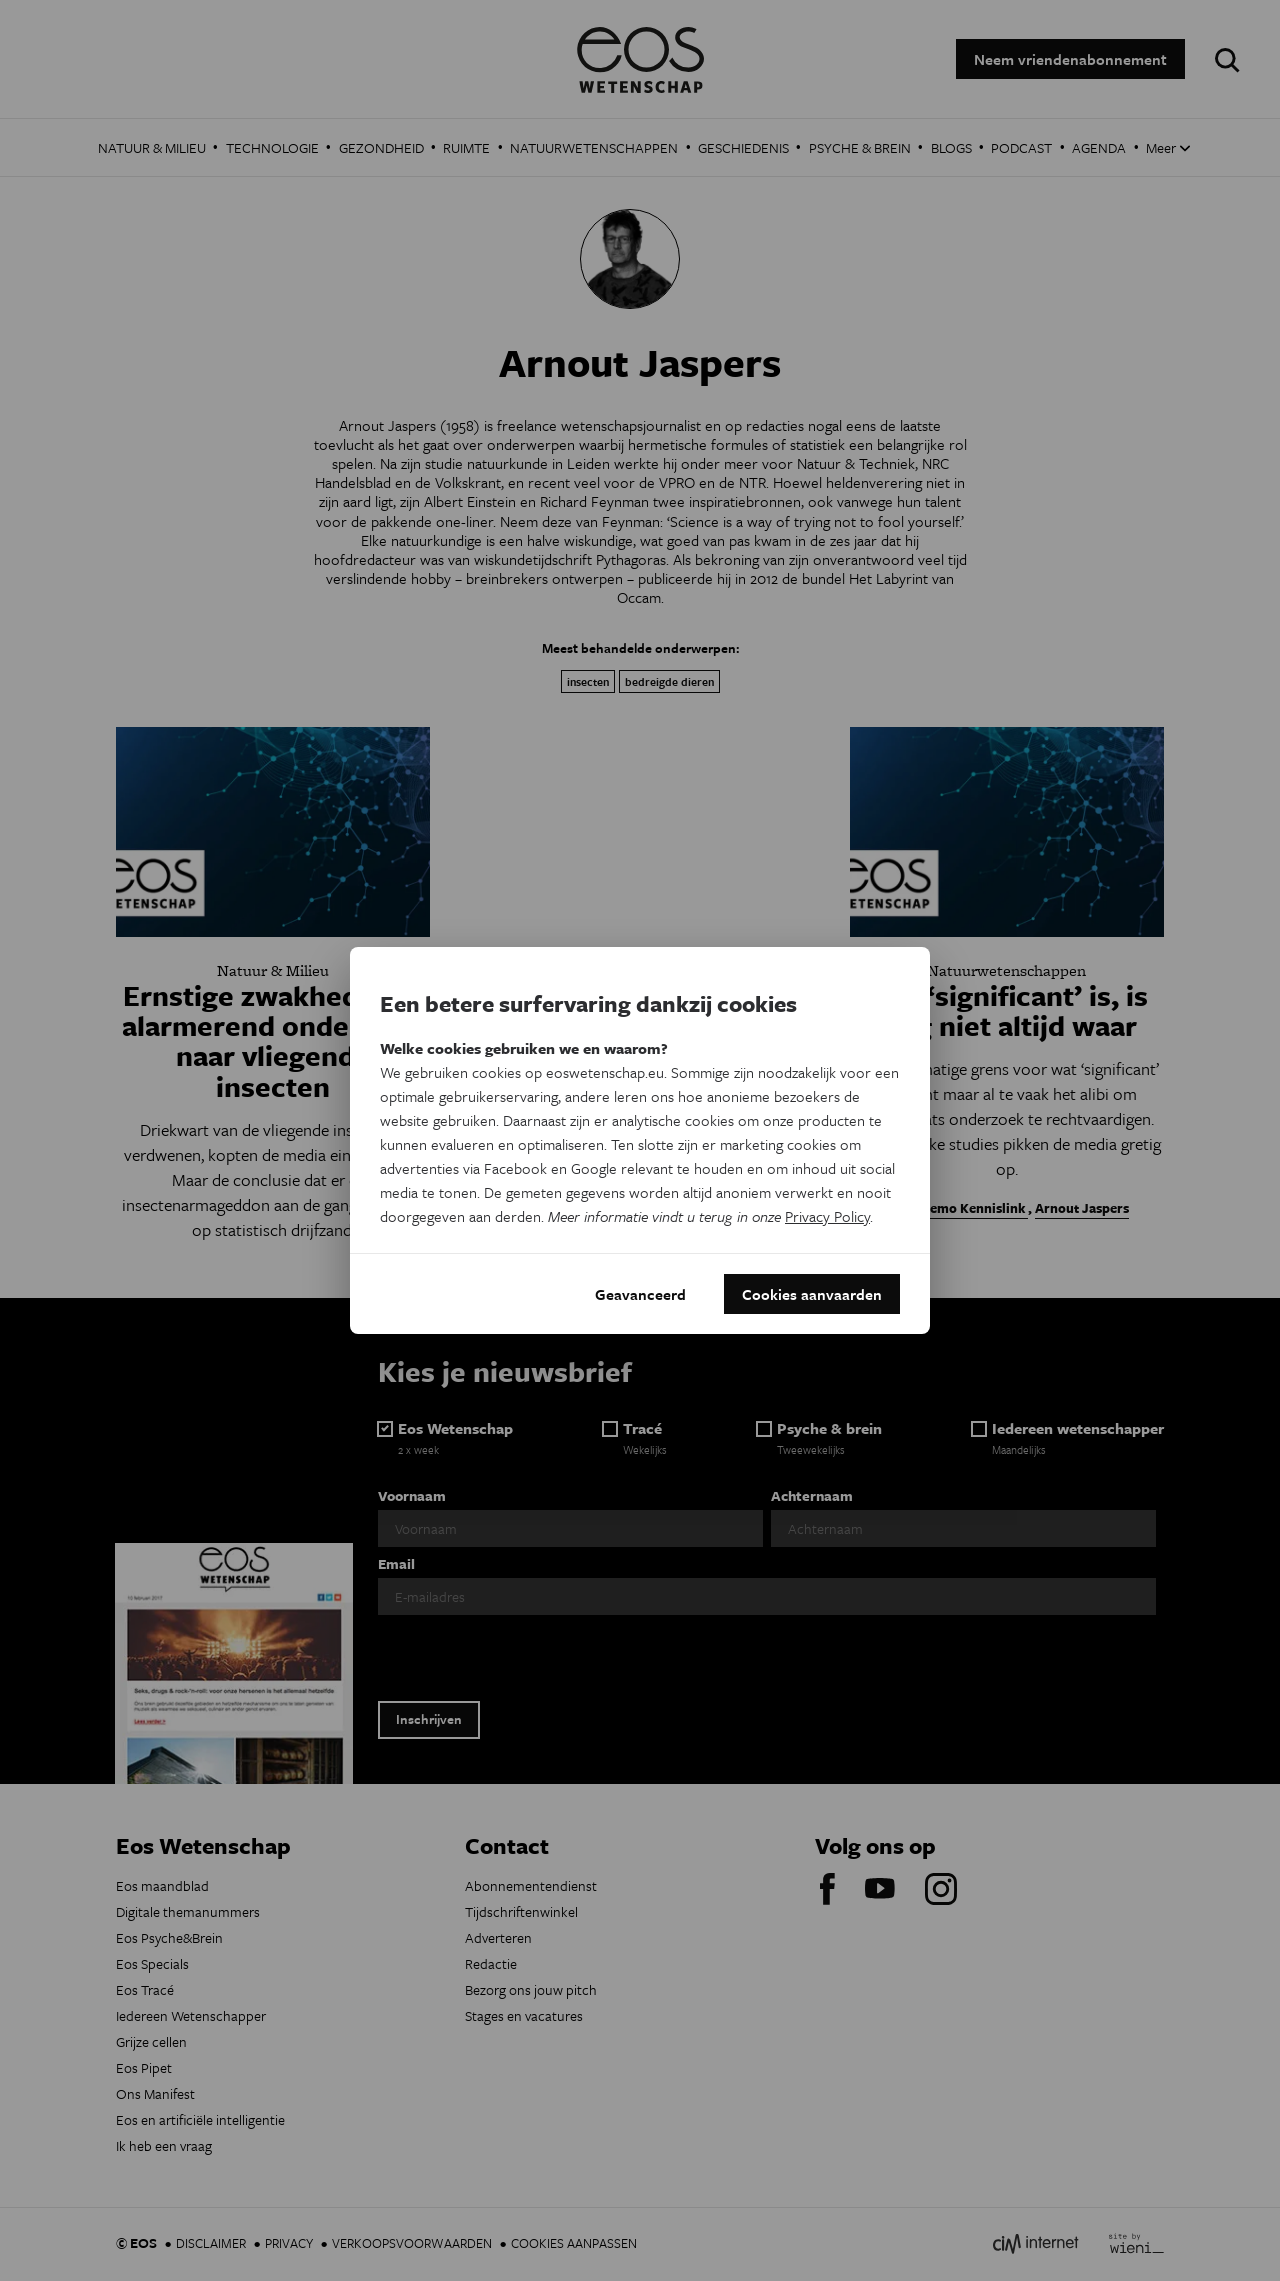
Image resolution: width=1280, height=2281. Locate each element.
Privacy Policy (827, 1216)
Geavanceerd (640, 1294)
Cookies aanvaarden (812, 1294)
